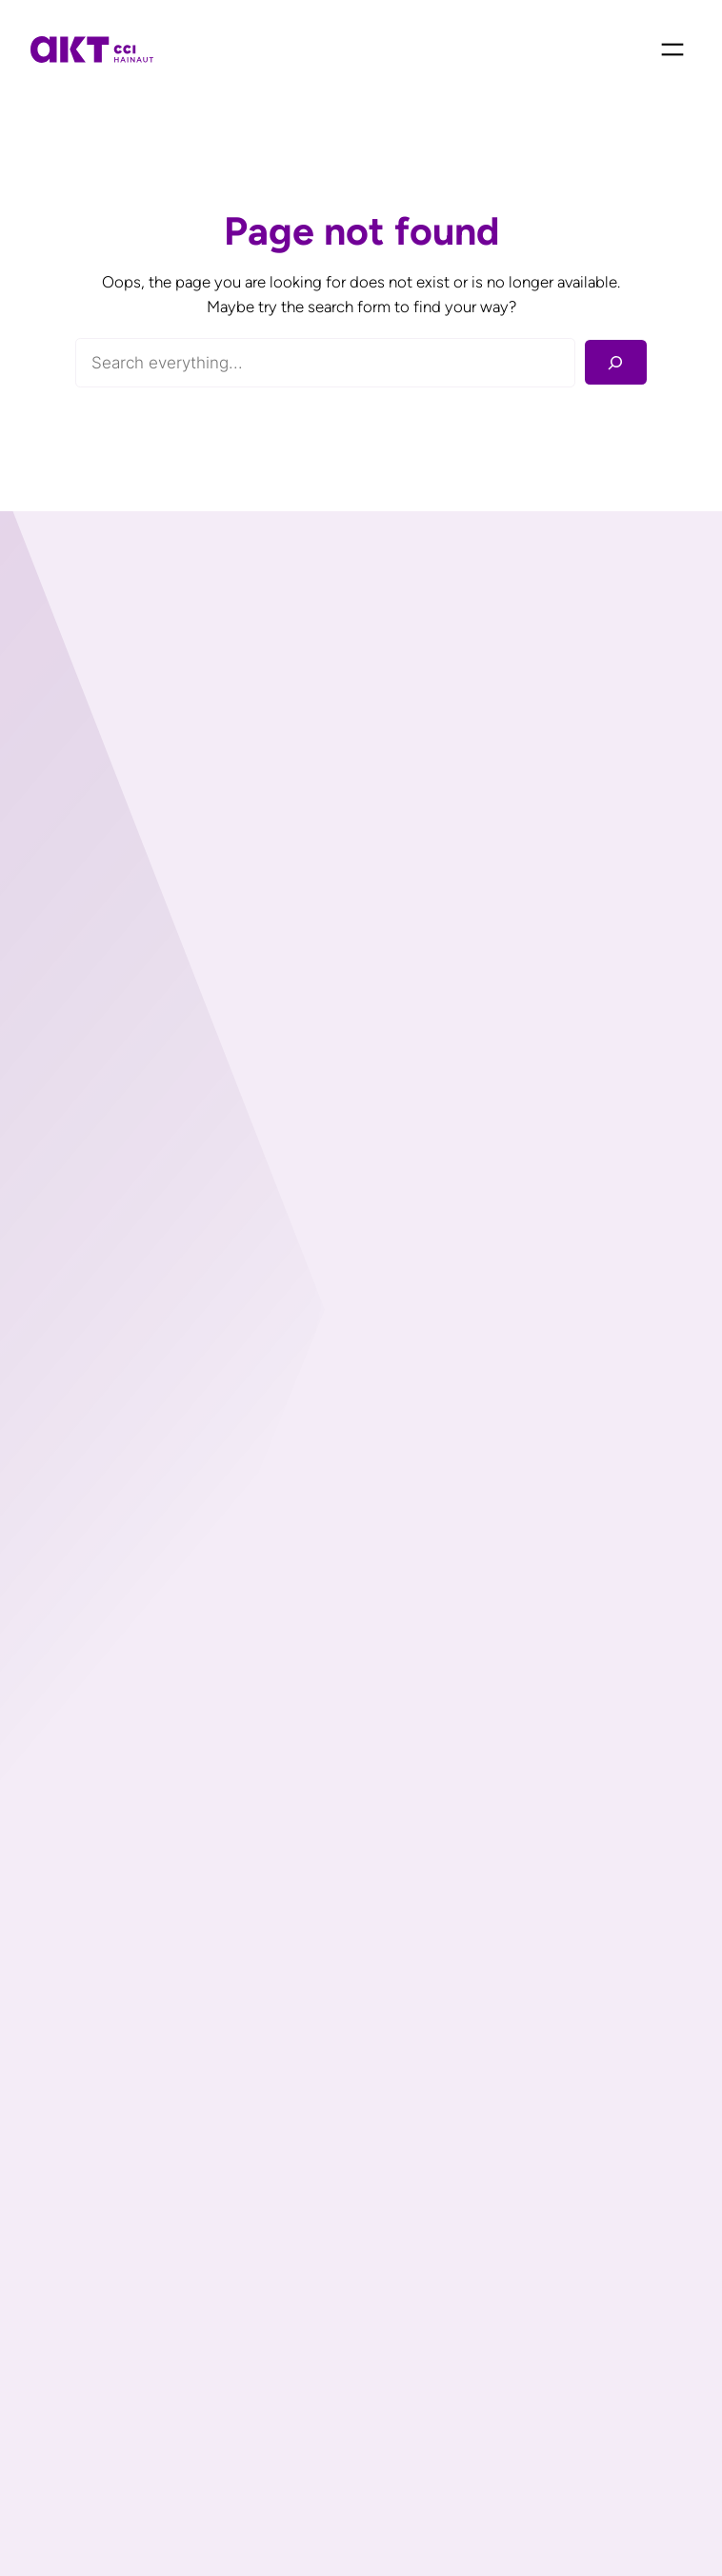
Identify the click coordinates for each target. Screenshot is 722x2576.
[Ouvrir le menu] (672, 49)
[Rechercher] (616, 362)
